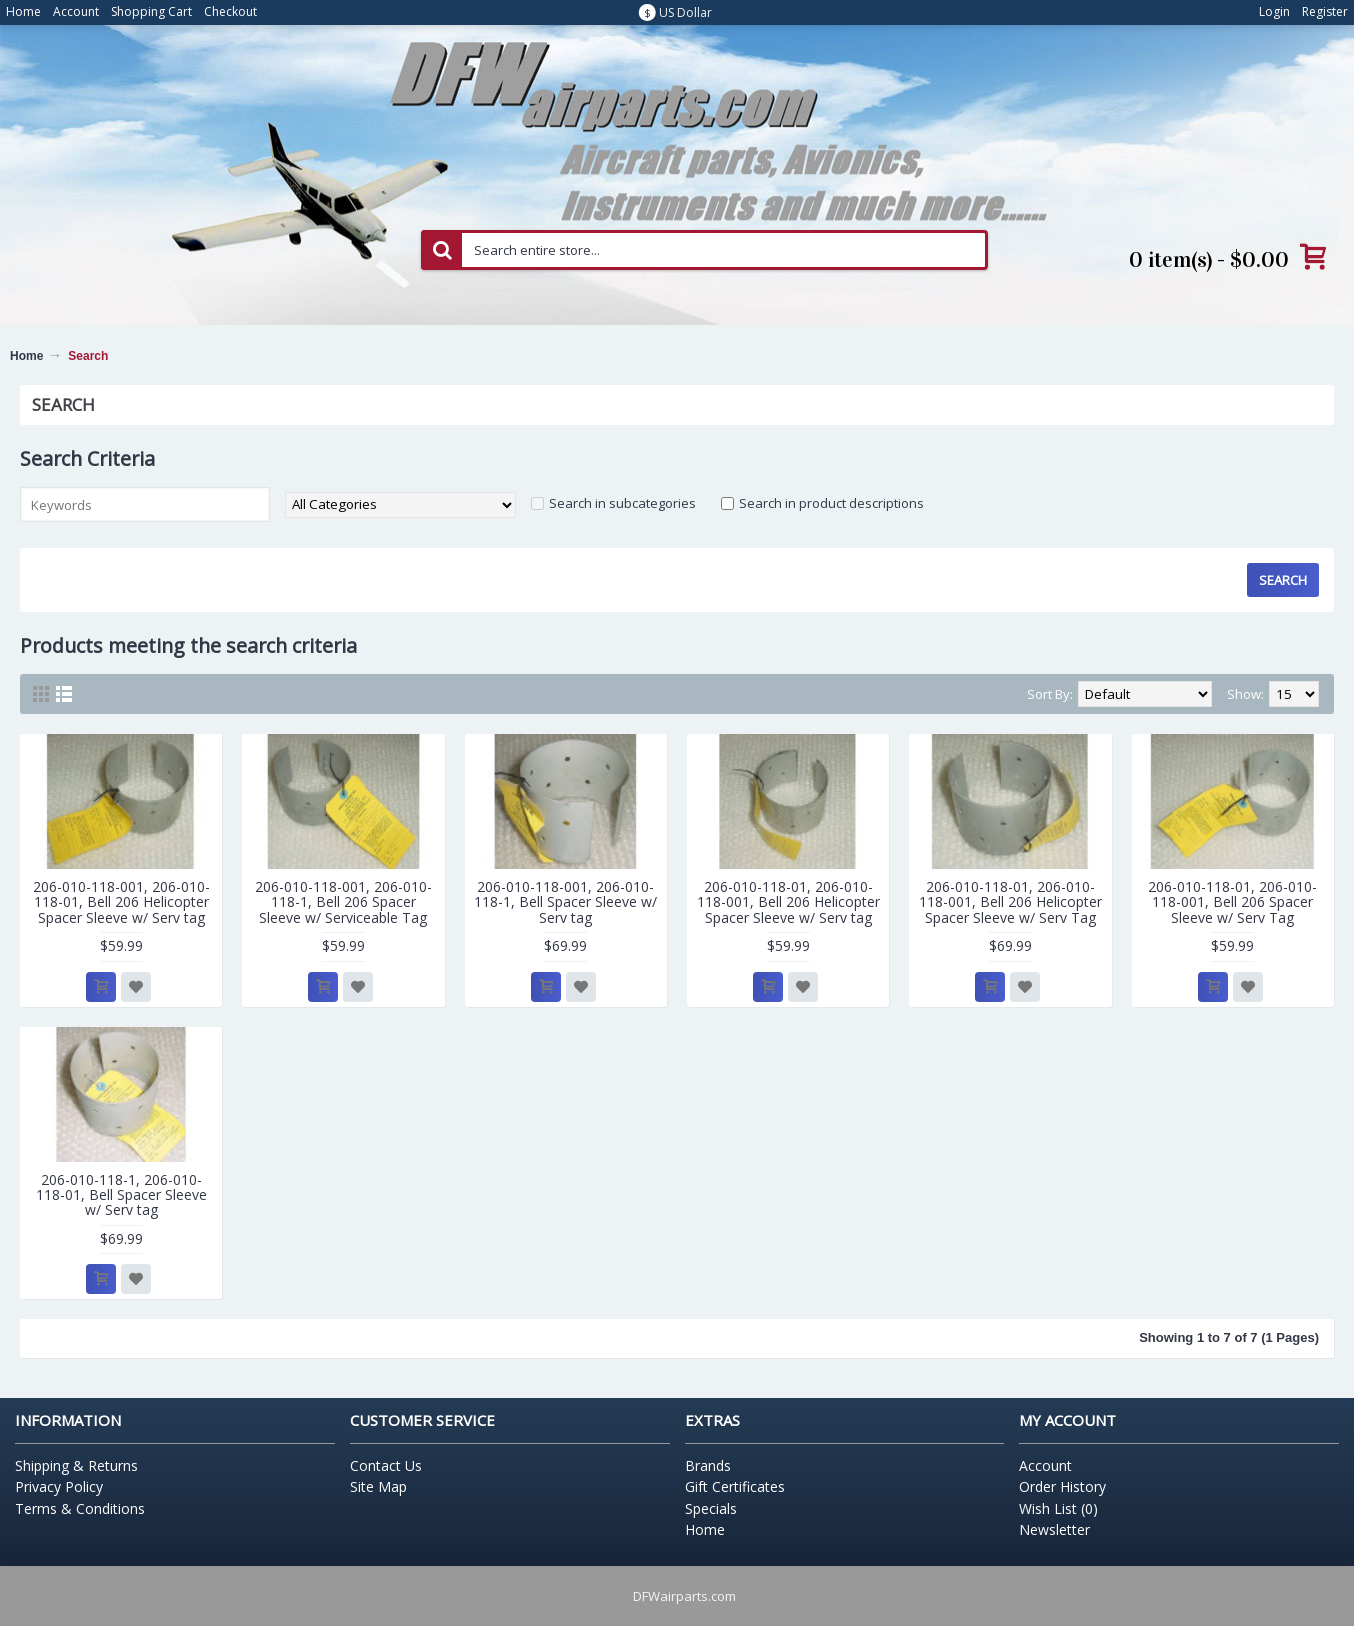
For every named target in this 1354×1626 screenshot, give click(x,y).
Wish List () (1058, 1508)
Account (1045, 1465)
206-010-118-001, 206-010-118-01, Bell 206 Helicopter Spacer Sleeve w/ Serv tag (121, 902)
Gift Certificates (735, 1486)
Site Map (378, 1486)
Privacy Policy (59, 1486)
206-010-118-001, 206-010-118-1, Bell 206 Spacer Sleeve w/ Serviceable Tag (343, 902)
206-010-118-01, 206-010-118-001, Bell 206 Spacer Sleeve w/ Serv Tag (1232, 902)
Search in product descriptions (831, 503)
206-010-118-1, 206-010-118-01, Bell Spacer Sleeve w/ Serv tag (121, 1195)
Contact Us (386, 1465)
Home (26, 356)
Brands (708, 1465)
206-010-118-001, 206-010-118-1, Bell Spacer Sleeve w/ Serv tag (565, 902)
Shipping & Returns (76, 1465)
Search (88, 356)
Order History (1062, 1486)
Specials (711, 1508)
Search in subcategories (622, 503)
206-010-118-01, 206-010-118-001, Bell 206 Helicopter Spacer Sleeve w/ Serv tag (788, 902)
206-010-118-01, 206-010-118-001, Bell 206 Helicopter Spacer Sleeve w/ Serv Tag (1010, 902)
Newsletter (1054, 1529)
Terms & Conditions (80, 1508)
